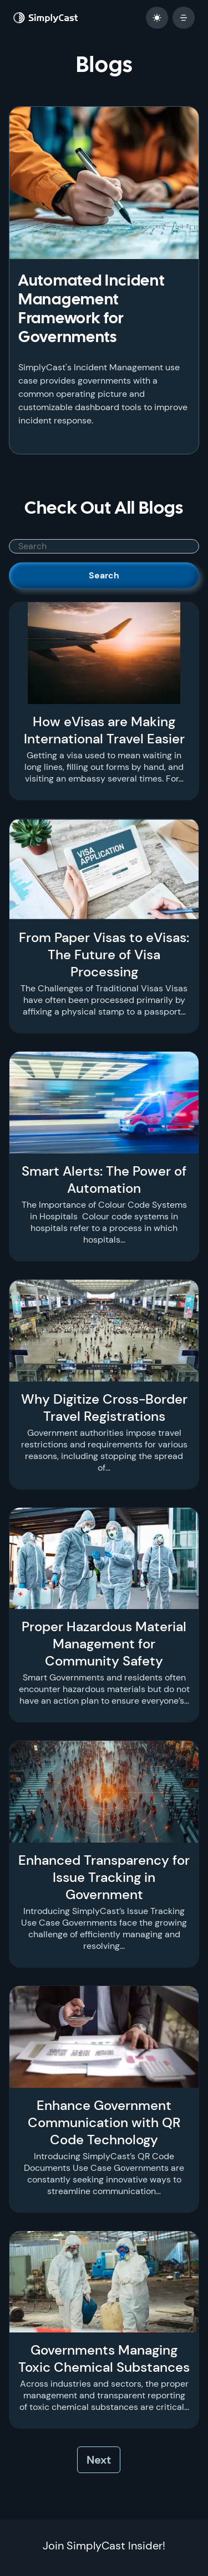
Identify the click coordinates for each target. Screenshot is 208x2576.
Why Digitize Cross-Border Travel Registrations (104, 1407)
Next (99, 2460)
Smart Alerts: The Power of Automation (104, 1179)
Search (104, 575)
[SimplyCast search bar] (104, 546)
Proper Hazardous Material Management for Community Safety (104, 1643)
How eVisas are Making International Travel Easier (104, 730)
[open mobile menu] (184, 18)
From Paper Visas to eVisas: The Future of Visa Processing (104, 954)
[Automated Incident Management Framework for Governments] (104, 183)
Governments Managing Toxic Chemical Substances (104, 2358)
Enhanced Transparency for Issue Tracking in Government (104, 1877)
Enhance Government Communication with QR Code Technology (104, 2122)
